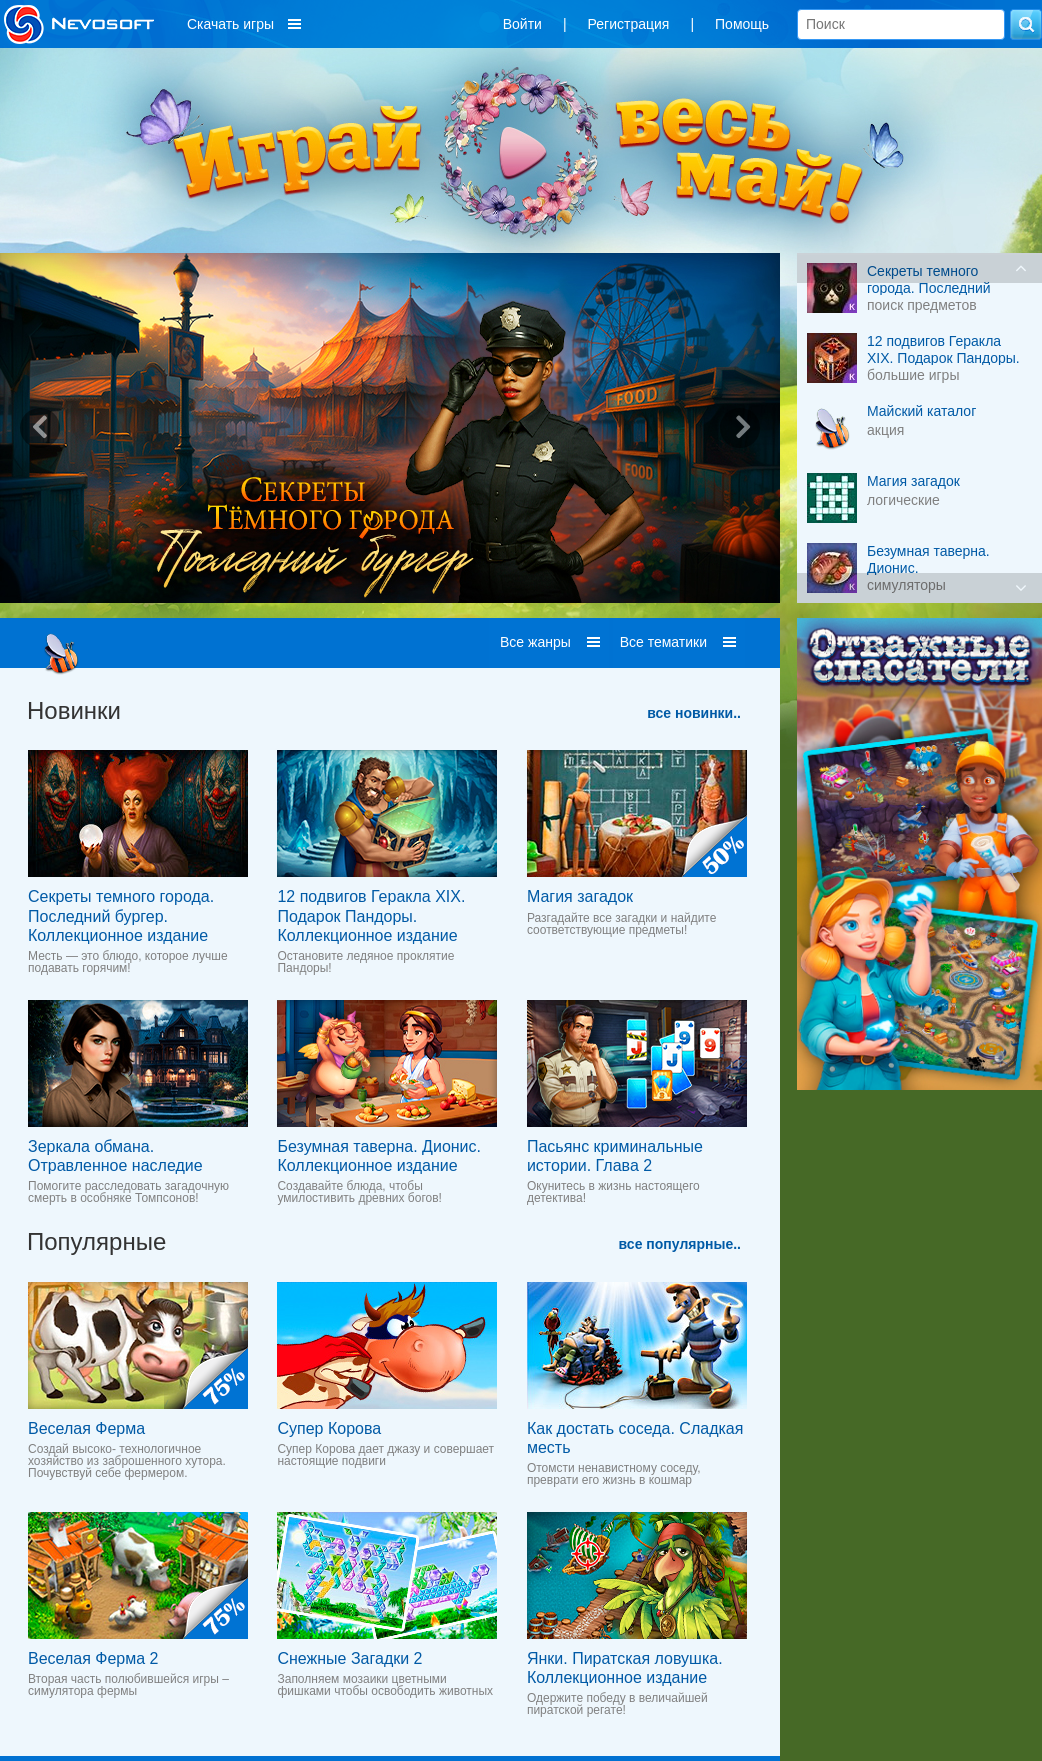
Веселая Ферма (86, 1428)
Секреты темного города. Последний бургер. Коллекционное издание (121, 915)
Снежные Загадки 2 (349, 1658)
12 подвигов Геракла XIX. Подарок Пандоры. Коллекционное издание (371, 915)
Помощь (742, 24)
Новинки (74, 710)
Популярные (96, 1241)
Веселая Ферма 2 (93, 1658)
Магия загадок (580, 896)
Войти (522, 24)
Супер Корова (329, 1428)
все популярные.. (680, 1244)
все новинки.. (694, 713)
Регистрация (629, 24)
